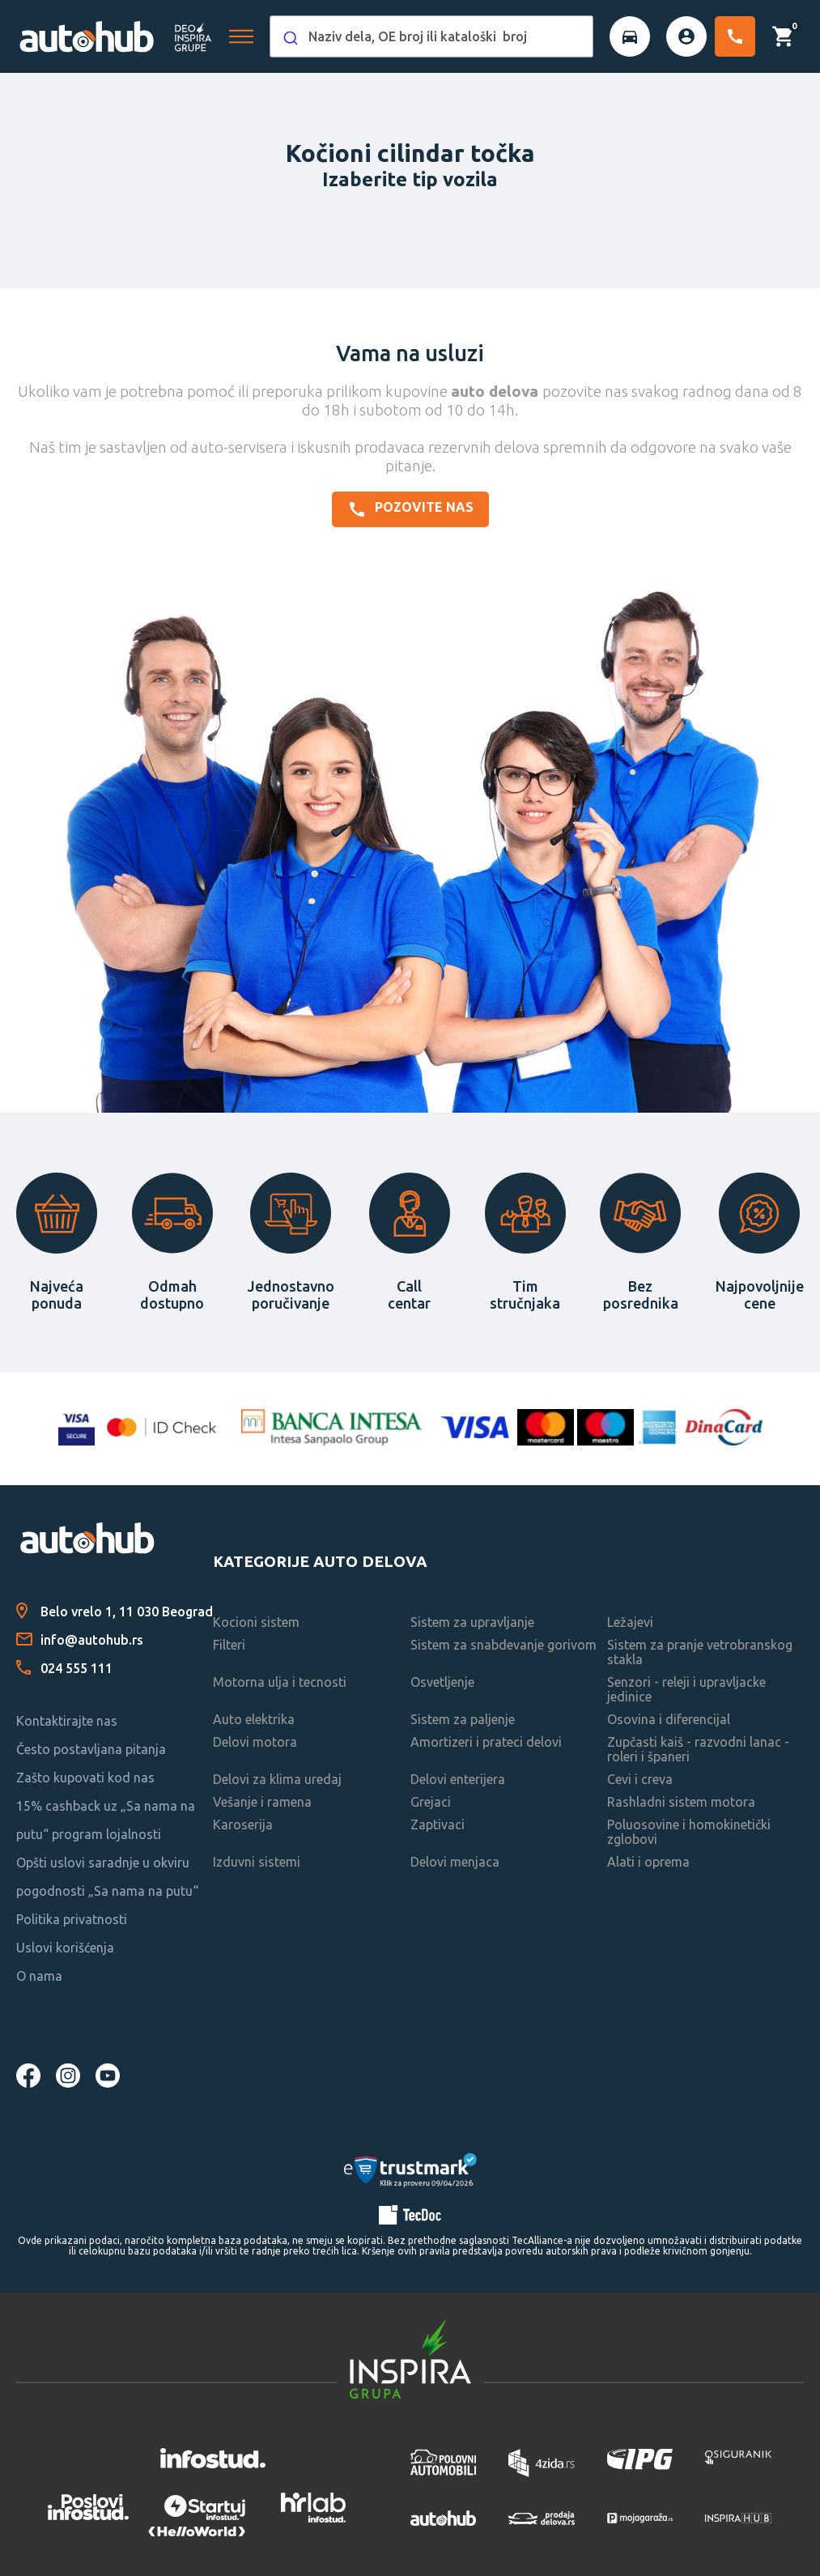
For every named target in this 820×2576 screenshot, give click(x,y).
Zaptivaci (437, 1824)
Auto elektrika (254, 1719)
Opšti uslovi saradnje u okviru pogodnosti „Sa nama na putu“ (107, 1876)
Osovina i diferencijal (668, 1719)
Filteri (229, 1644)
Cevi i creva (640, 1779)
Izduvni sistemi (256, 1861)
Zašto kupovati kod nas (85, 1777)
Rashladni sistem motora (681, 1802)
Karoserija (243, 1824)
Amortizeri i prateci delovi (486, 1742)
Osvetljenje (442, 1682)
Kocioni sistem (256, 1622)
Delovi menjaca (454, 1861)
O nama (39, 1976)
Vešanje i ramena (262, 1802)
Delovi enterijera (457, 1779)
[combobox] (431, 36)
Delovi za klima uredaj (277, 1779)
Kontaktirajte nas (66, 1721)
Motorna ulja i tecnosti (279, 1682)
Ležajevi (630, 1622)
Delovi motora (255, 1742)
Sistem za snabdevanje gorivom (503, 1644)
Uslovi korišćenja (65, 1947)
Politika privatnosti (71, 1919)
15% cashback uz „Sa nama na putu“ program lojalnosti (105, 1820)
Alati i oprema (648, 1861)
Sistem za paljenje (462, 1719)
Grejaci (430, 1802)
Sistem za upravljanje (472, 1622)
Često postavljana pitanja (91, 1749)
